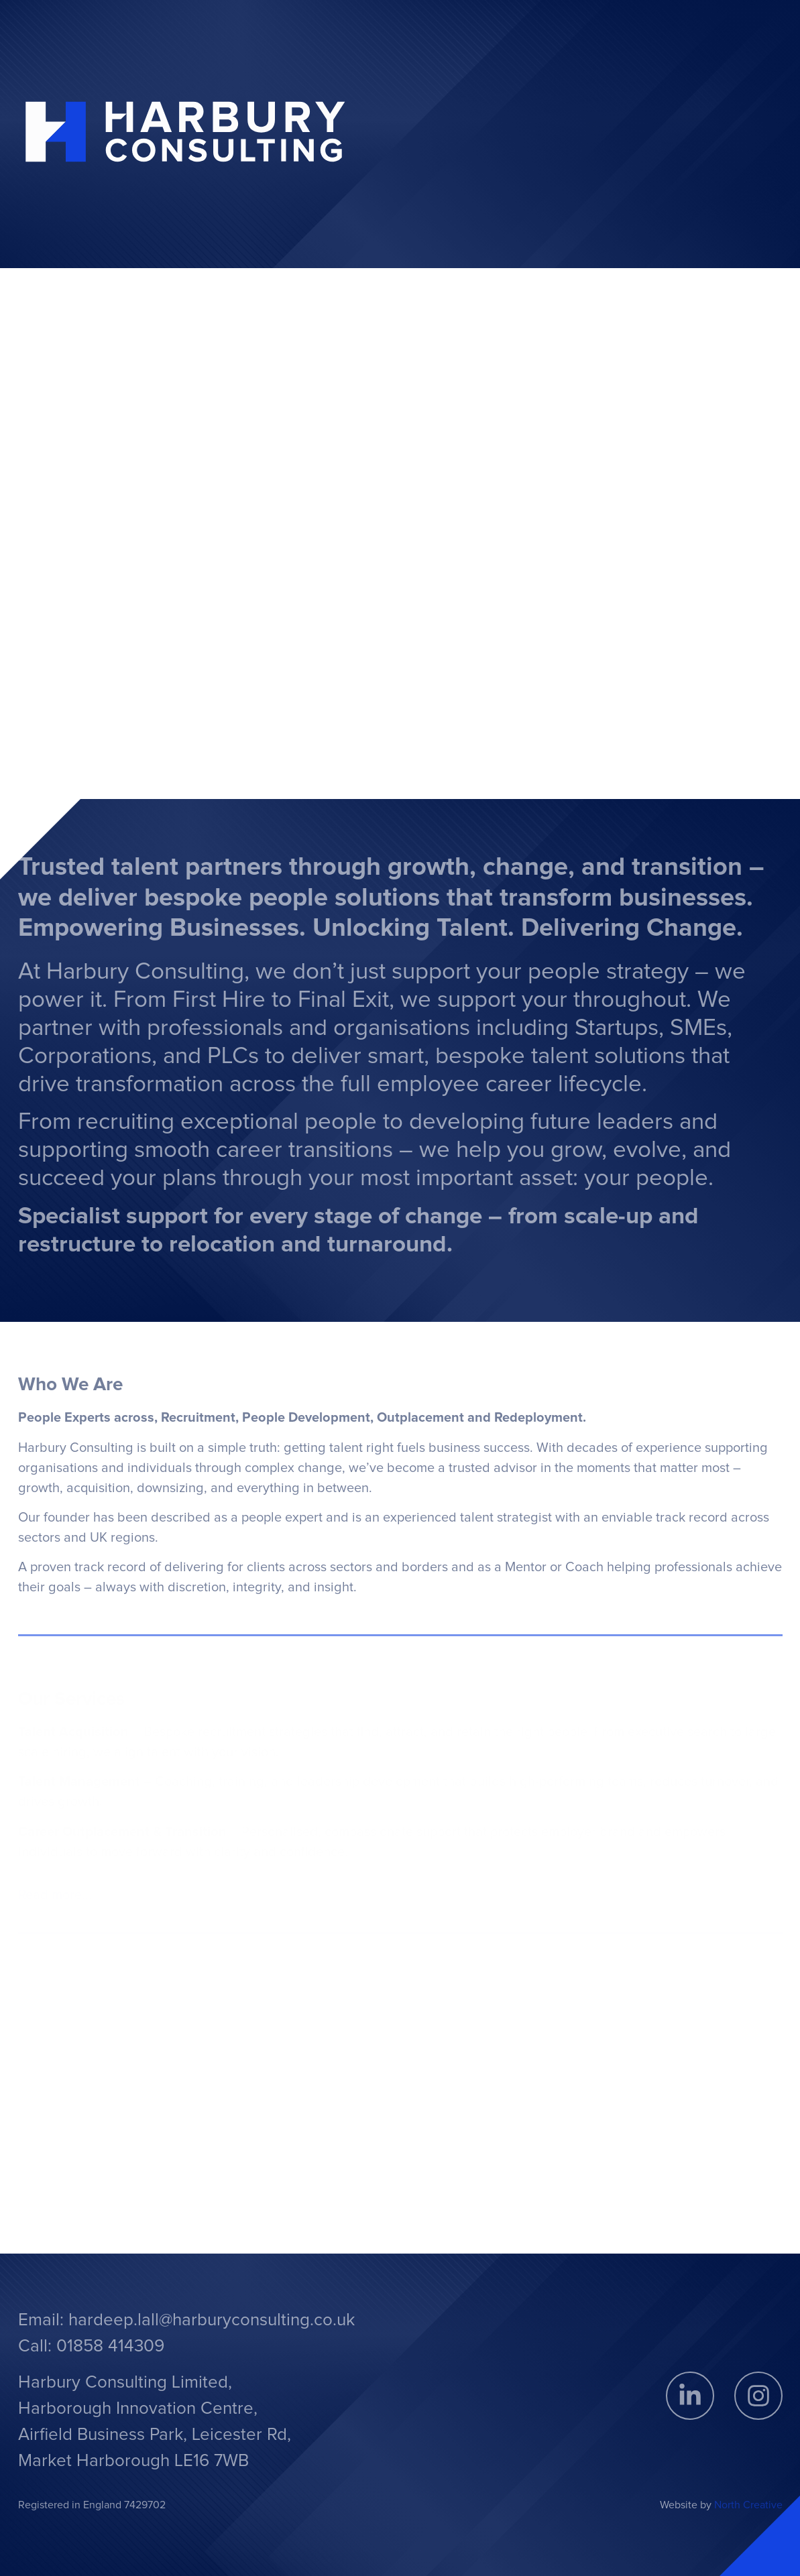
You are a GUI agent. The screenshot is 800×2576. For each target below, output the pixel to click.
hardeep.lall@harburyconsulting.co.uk (211, 2320)
